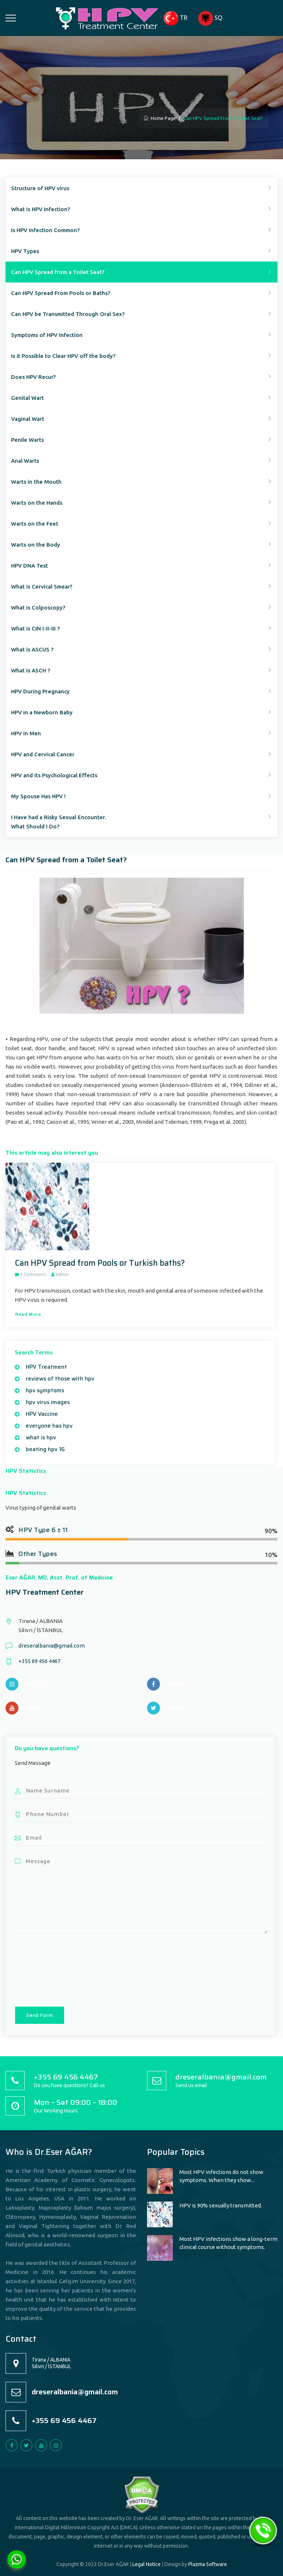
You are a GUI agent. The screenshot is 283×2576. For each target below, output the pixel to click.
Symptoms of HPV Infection (47, 335)
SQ (210, 18)
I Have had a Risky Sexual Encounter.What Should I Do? (58, 821)
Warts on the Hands (36, 503)
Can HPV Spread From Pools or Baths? (60, 293)
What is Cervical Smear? (41, 586)
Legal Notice (146, 2564)
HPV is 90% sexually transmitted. (220, 2205)
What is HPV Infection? (40, 209)
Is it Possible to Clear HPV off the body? (63, 356)
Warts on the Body (35, 544)
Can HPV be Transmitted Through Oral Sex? (68, 314)
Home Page (160, 118)
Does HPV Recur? (33, 377)
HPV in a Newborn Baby (42, 712)
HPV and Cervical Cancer (42, 754)
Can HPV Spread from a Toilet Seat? (57, 272)
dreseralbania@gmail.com (51, 1645)
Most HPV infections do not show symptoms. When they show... (221, 2176)
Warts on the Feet (34, 523)
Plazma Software (207, 2564)
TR (176, 18)
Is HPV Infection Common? (45, 230)
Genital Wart (27, 398)
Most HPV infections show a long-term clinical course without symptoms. (228, 2243)
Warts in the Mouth (36, 482)
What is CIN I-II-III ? (35, 628)
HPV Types (25, 251)
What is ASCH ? (30, 670)
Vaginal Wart (27, 419)
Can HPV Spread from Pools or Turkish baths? (100, 1263)
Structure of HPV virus (40, 188)
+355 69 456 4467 (39, 1661)
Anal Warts (25, 461)
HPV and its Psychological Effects (54, 775)
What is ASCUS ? (32, 649)
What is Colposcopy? (38, 607)
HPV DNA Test (29, 565)
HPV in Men (26, 733)
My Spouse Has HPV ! (38, 796)
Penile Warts (27, 440)
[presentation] (45, 1969)
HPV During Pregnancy (40, 691)
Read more (28, 1314)
